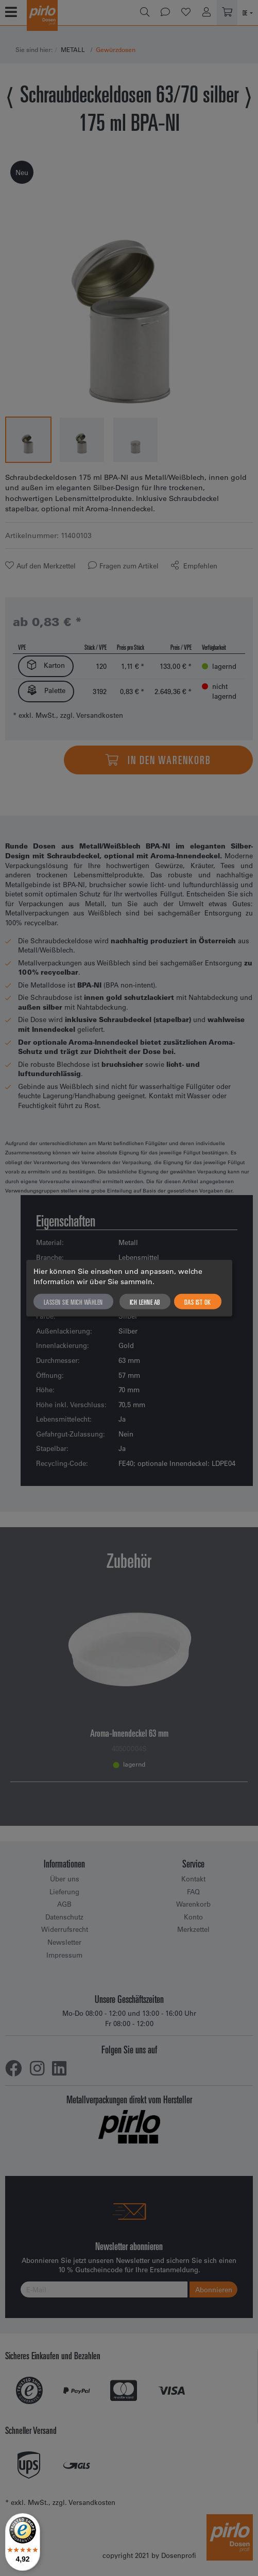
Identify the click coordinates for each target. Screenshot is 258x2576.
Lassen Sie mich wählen (73, 1301)
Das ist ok (197, 1301)
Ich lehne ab (145, 1301)
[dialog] (129, 1288)
